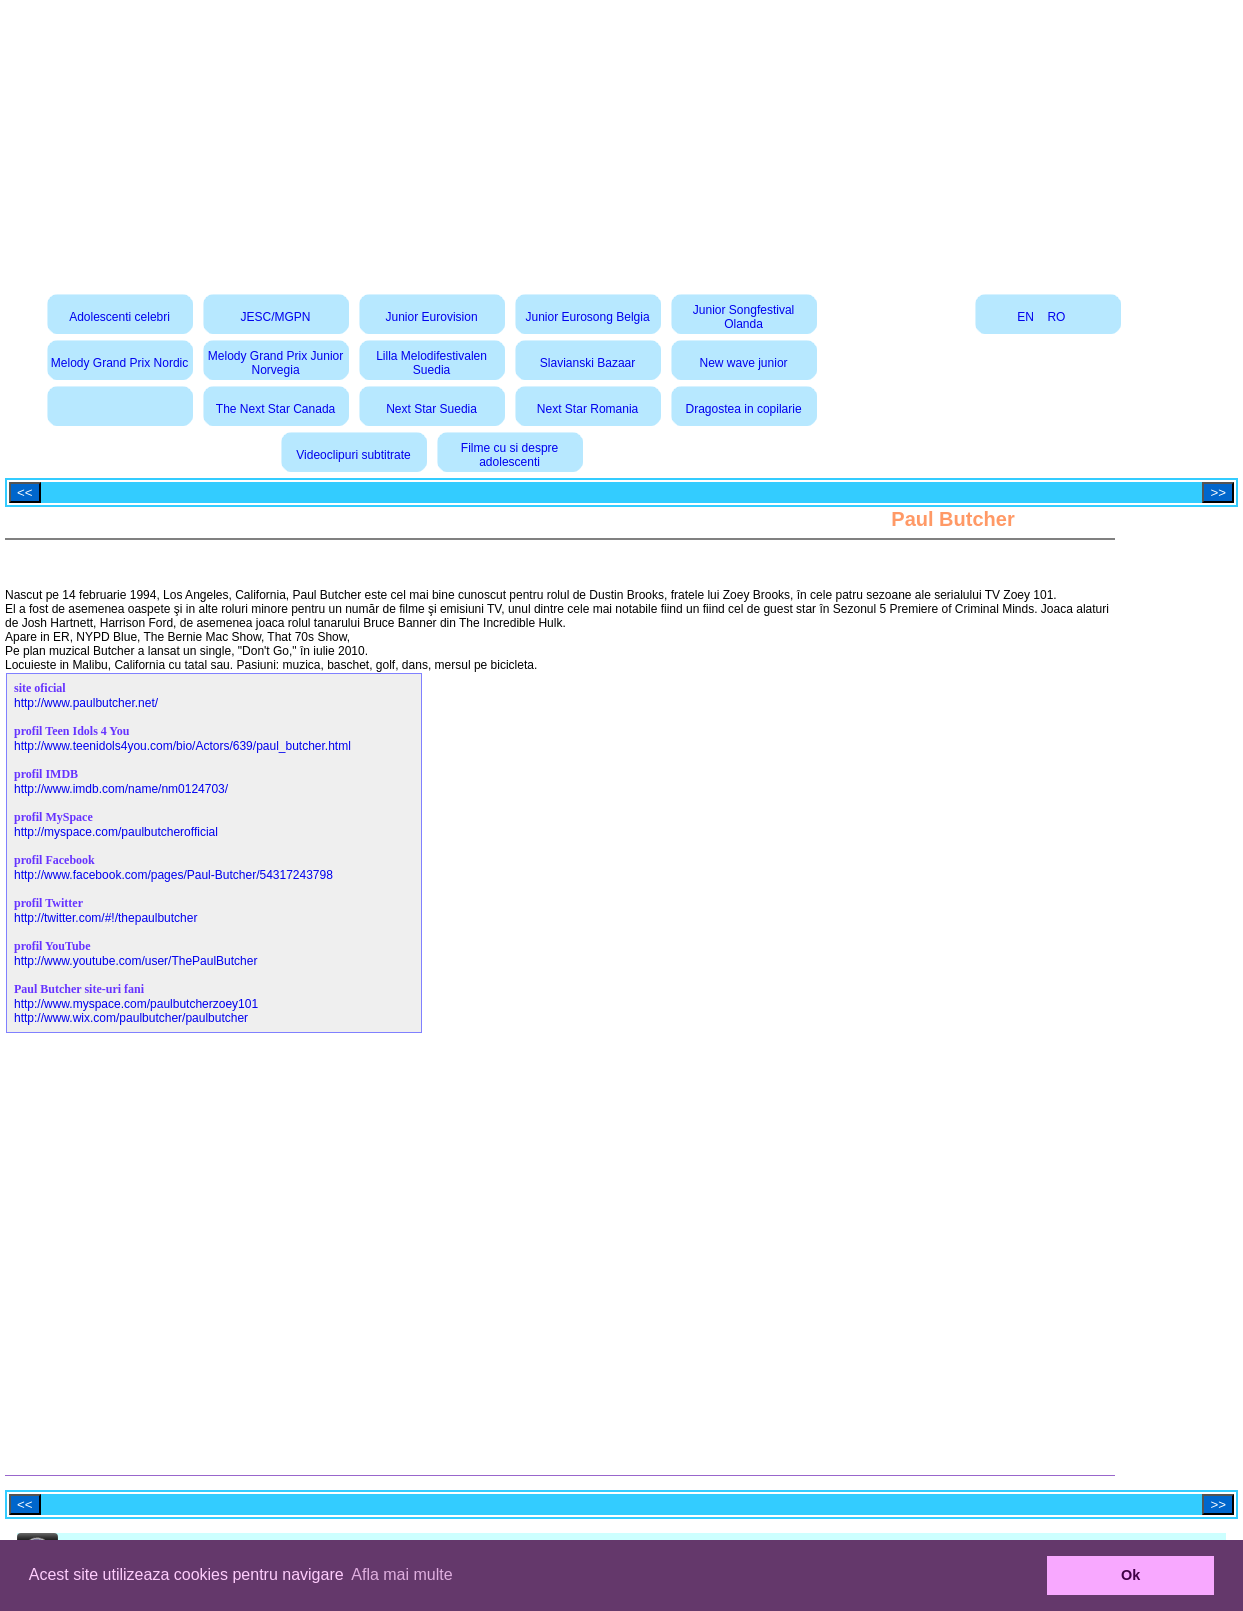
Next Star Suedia (431, 409)
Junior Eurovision (432, 317)
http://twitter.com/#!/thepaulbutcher (105, 918)
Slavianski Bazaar (587, 363)
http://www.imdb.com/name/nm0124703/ (121, 789)
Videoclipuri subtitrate (353, 455)
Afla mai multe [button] (401, 1574)
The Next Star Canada (275, 409)
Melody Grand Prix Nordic (119, 363)
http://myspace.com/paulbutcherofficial (116, 832)
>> (1218, 492)
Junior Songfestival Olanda (743, 317)
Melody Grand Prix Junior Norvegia (275, 363)
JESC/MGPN (276, 317)
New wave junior (744, 363)
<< (25, 492)
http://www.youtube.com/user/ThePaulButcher (135, 961)
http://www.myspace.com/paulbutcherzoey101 (136, 1004)
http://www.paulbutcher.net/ (86, 703)
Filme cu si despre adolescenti (509, 455)
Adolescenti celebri (119, 317)
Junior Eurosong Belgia (588, 317)
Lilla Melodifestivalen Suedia (431, 363)
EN (1025, 317)
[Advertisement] (622, 140)
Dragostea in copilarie (744, 409)
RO (1056, 317)
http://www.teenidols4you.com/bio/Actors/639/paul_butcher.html (182, 746)
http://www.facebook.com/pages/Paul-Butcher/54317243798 (173, 875)
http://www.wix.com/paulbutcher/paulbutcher (131, 1018)
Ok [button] (1130, 1575)
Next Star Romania (587, 409)
